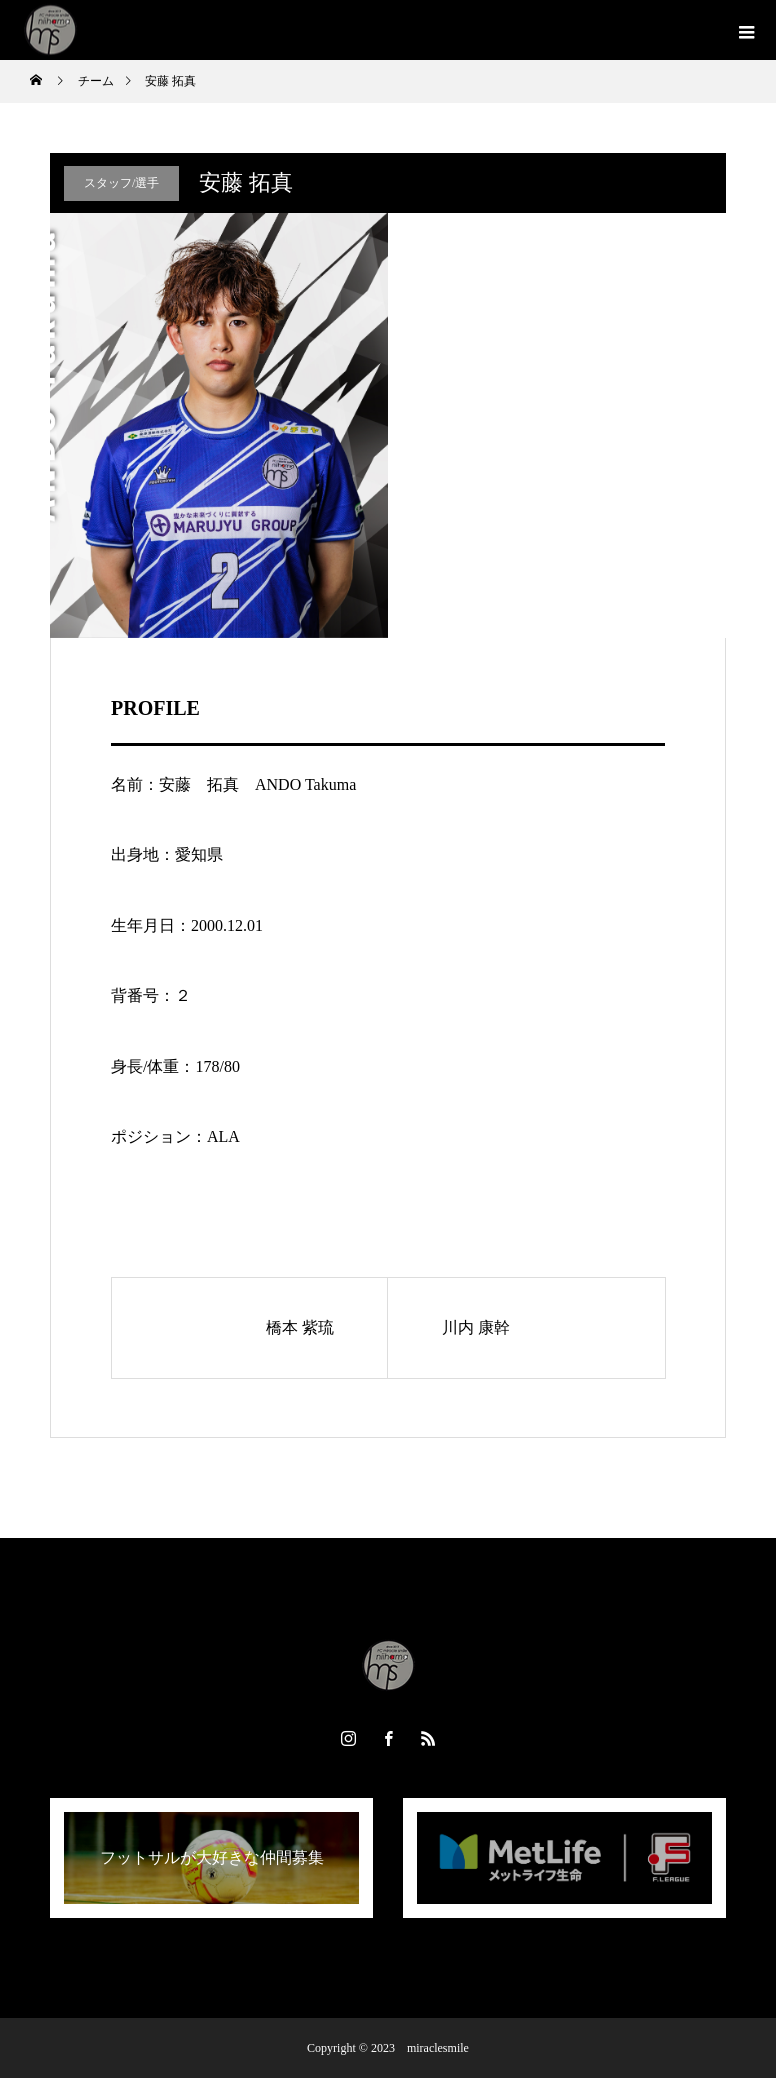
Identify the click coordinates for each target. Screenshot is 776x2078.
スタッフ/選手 (121, 183)
